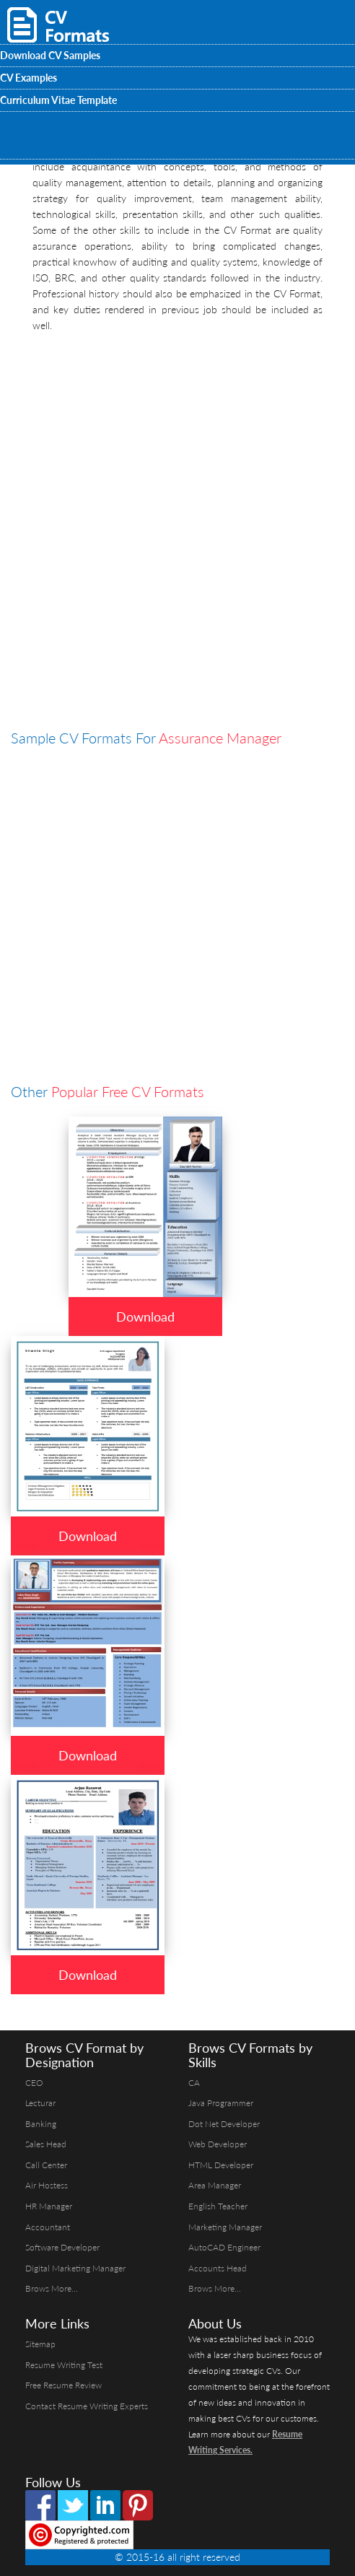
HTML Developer (220, 2165)
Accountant (47, 2227)
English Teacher (217, 2206)
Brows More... (51, 2288)
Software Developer (62, 2247)
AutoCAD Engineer (224, 2247)
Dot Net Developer (224, 2123)
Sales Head (45, 2144)
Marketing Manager (225, 2227)
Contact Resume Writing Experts (86, 2406)
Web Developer (217, 2144)
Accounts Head (217, 2268)
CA (194, 2082)
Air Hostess (46, 2185)
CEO (34, 2082)
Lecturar (40, 2102)
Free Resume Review (63, 2385)
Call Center (46, 2165)
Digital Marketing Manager (75, 2268)
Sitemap (40, 2344)
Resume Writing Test (63, 2364)
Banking (40, 2123)
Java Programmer (220, 2102)
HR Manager (48, 2206)
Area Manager (214, 2185)
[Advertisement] (177, 442)
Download (145, 1316)
